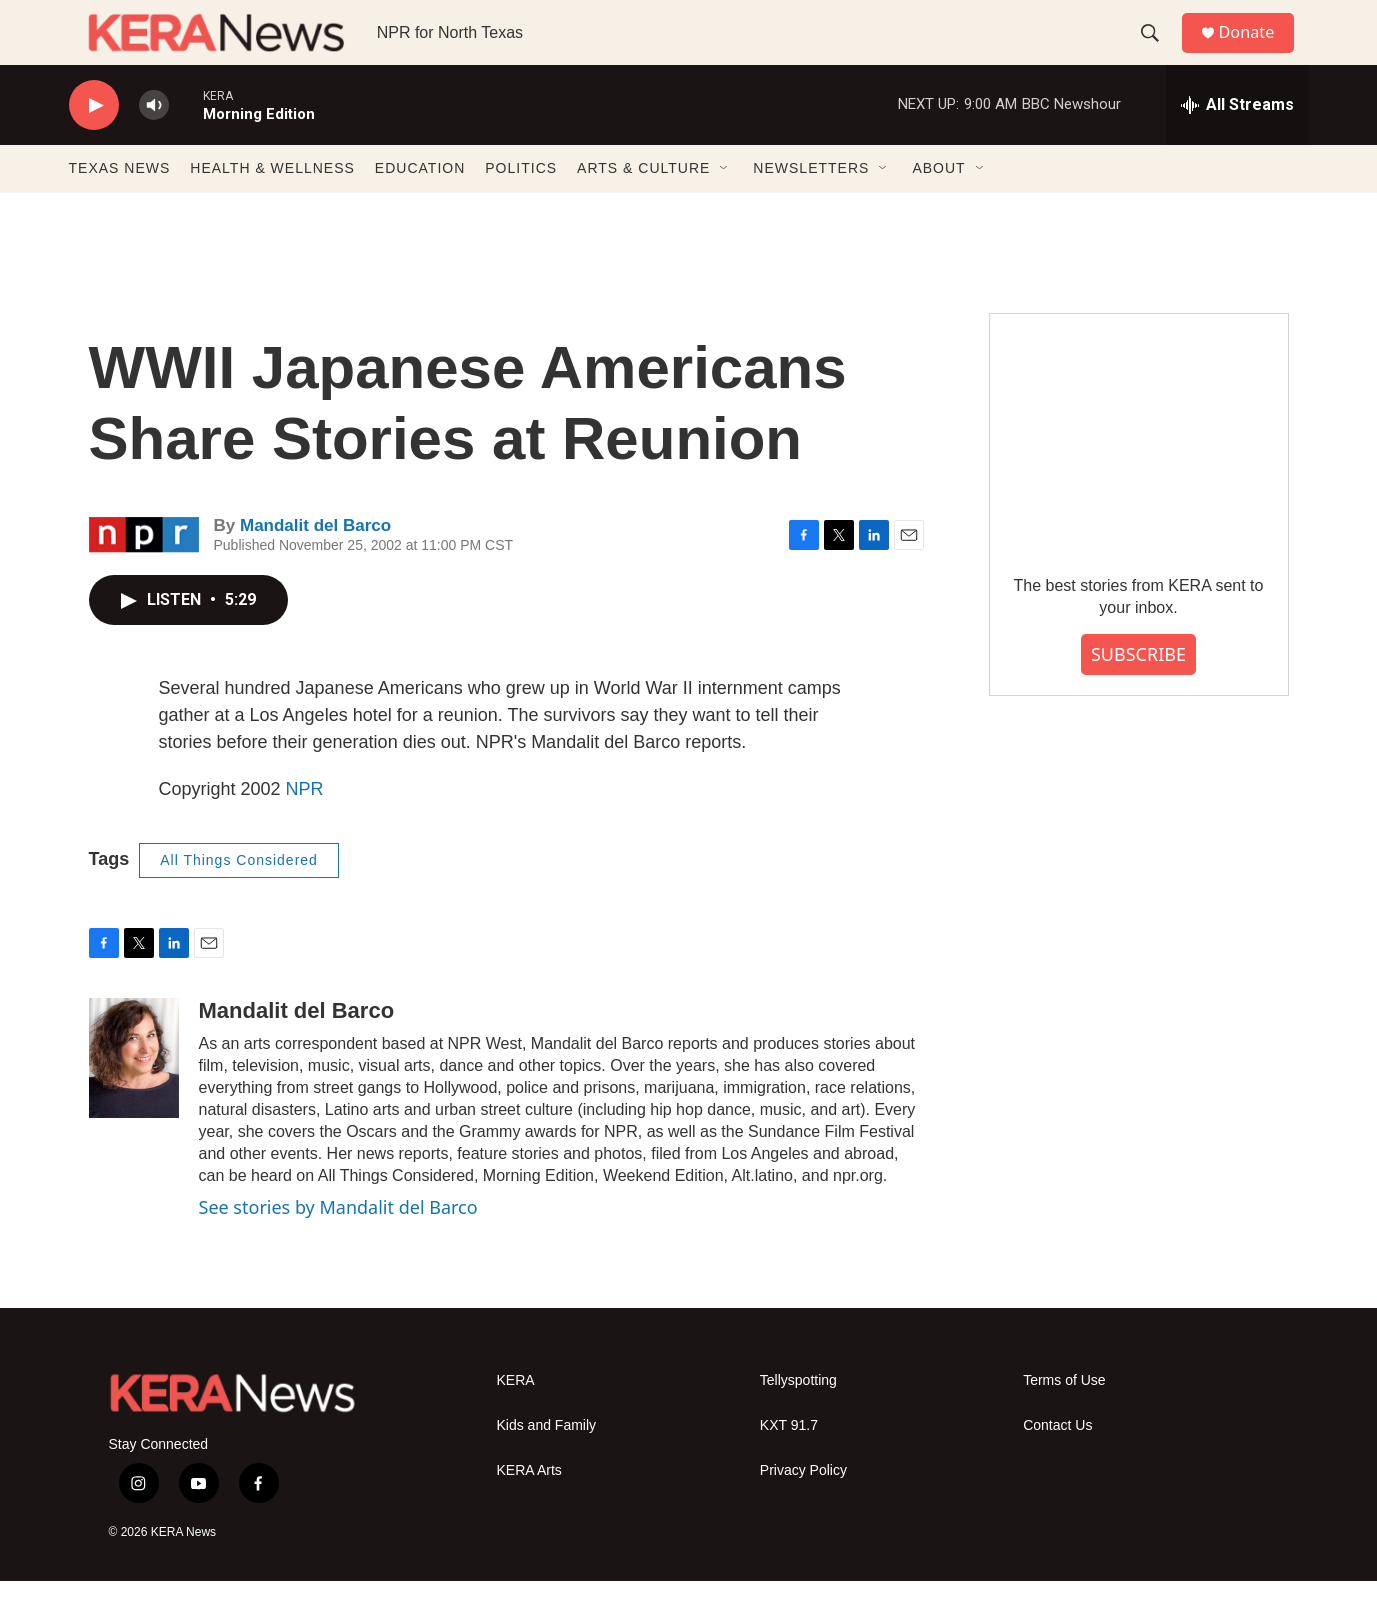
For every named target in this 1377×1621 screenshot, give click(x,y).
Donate (1258, 52)
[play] (94, 145)
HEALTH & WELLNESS (272, 208)
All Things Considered (239, 900)
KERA (516, 1419)
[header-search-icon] (1158, 53)
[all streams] (1237, 145)
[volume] (154, 145)
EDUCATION (420, 208)
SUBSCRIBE (1138, 694)
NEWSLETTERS (811, 208)
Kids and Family (547, 1464)
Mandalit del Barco (315, 565)
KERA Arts (529, 1509)
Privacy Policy (803, 1509)
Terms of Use (1064, 1419)
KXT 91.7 (789, 1464)
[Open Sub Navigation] (725, 208)
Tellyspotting (798, 1419)
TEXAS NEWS (120, 208)
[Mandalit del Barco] (134, 1098)
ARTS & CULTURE (643, 208)
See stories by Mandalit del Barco (338, 1247)
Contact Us (1057, 1464)
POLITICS (521, 208)
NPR (305, 829)
